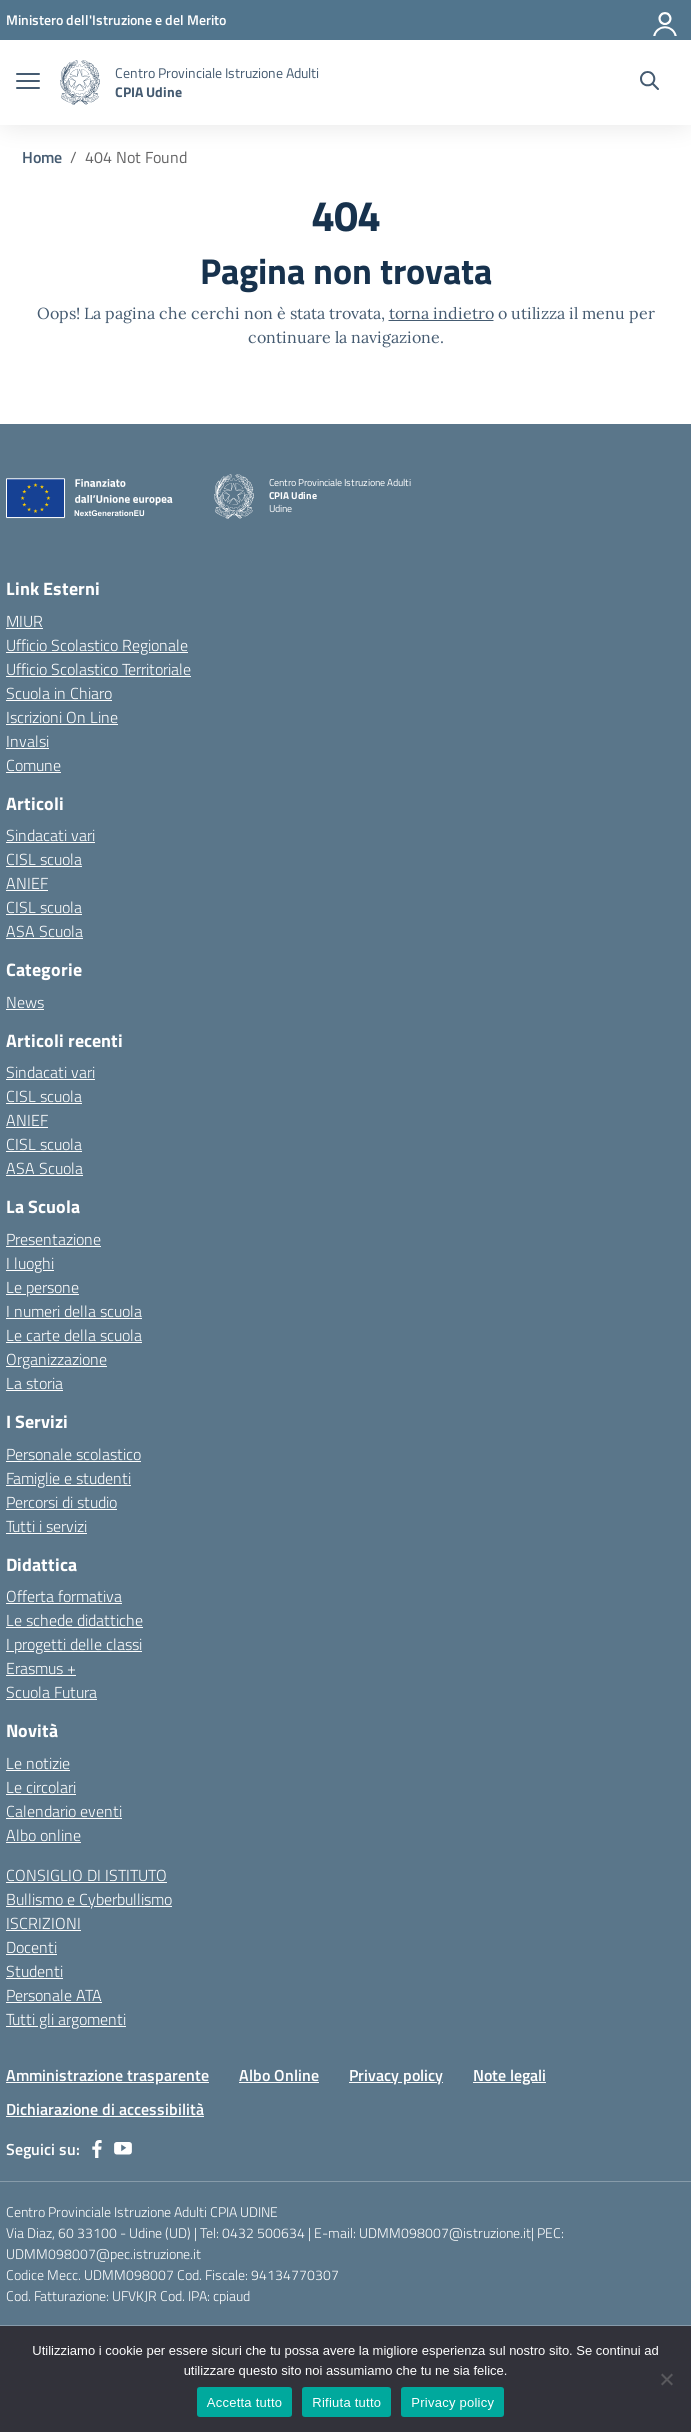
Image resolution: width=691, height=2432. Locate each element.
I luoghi (30, 1263)
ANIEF (27, 883)
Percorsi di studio (61, 1502)
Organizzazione (56, 1359)
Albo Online (279, 2075)
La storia (34, 1383)
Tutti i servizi (46, 1526)
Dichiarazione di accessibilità (105, 2109)
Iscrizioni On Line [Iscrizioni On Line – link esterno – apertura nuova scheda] (62, 717)
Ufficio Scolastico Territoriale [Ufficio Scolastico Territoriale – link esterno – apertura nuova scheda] (98, 669)
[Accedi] (666, 20)
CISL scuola (44, 859)
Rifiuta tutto (346, 2402)
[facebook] (97, 2149)
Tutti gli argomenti (66, 2019)
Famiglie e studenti (68, 1478)
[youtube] (123, 2149)
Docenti (31, 1947)
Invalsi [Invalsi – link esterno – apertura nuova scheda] (27, 741)
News (25, 1002)
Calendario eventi (64, 1811)
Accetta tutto (245, 2402)
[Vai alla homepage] (80, 82)
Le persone (42, 1287)
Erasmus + (41, 1668)
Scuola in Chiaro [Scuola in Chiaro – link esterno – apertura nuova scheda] (59, 693)
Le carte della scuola (74, 1335)
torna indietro (441, 313)
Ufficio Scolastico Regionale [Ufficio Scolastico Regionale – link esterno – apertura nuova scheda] (97, 645)
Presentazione (53, 1239)
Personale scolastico (73, 1454)
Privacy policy (396, 2075)
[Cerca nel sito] (649, 83)
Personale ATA (54, 1995)
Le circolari (41, 1787)
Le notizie (38, 1763)
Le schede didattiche (74, 1620)
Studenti (34, 1971)
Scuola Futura (51, 1692)
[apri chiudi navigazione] (28, 83)
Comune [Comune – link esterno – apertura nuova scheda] (33, 765)
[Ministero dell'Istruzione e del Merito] (116, 19)
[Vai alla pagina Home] (42, 157)
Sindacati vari (50, 835)
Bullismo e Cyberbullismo (89, 1899)
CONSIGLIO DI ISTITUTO (86, 1875)
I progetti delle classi (74, 1644)
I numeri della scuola (74, 1311)
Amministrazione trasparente (107, 2075)
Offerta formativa (64, 1596)
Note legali (509, 2075)
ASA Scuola (44, 931)
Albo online (43, 1835)
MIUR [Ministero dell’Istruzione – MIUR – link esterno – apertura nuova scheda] (24, 621)
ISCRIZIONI (43, 1923)
